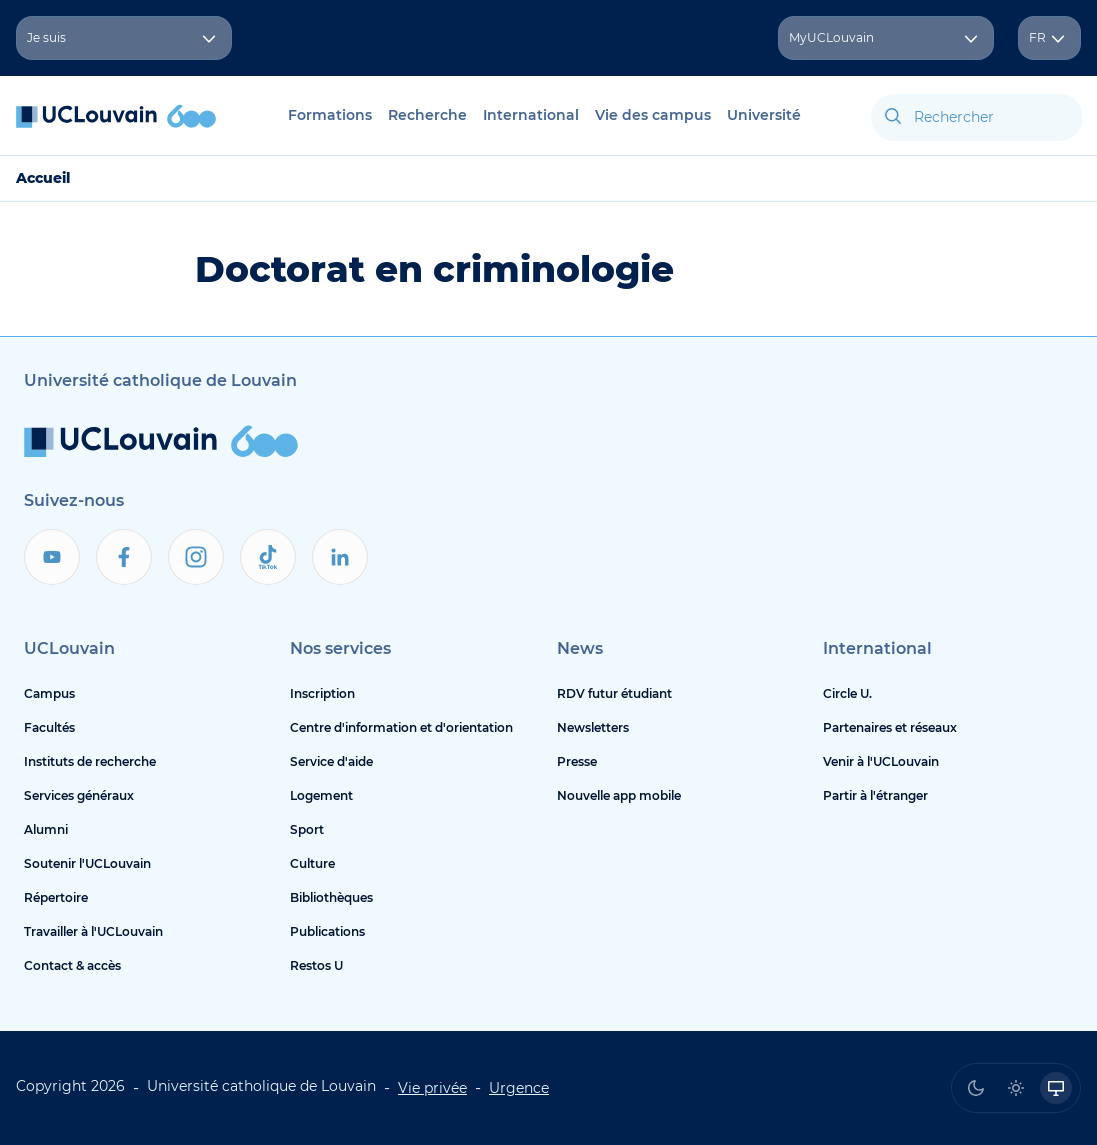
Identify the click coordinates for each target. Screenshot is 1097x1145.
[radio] (976, 1088)
